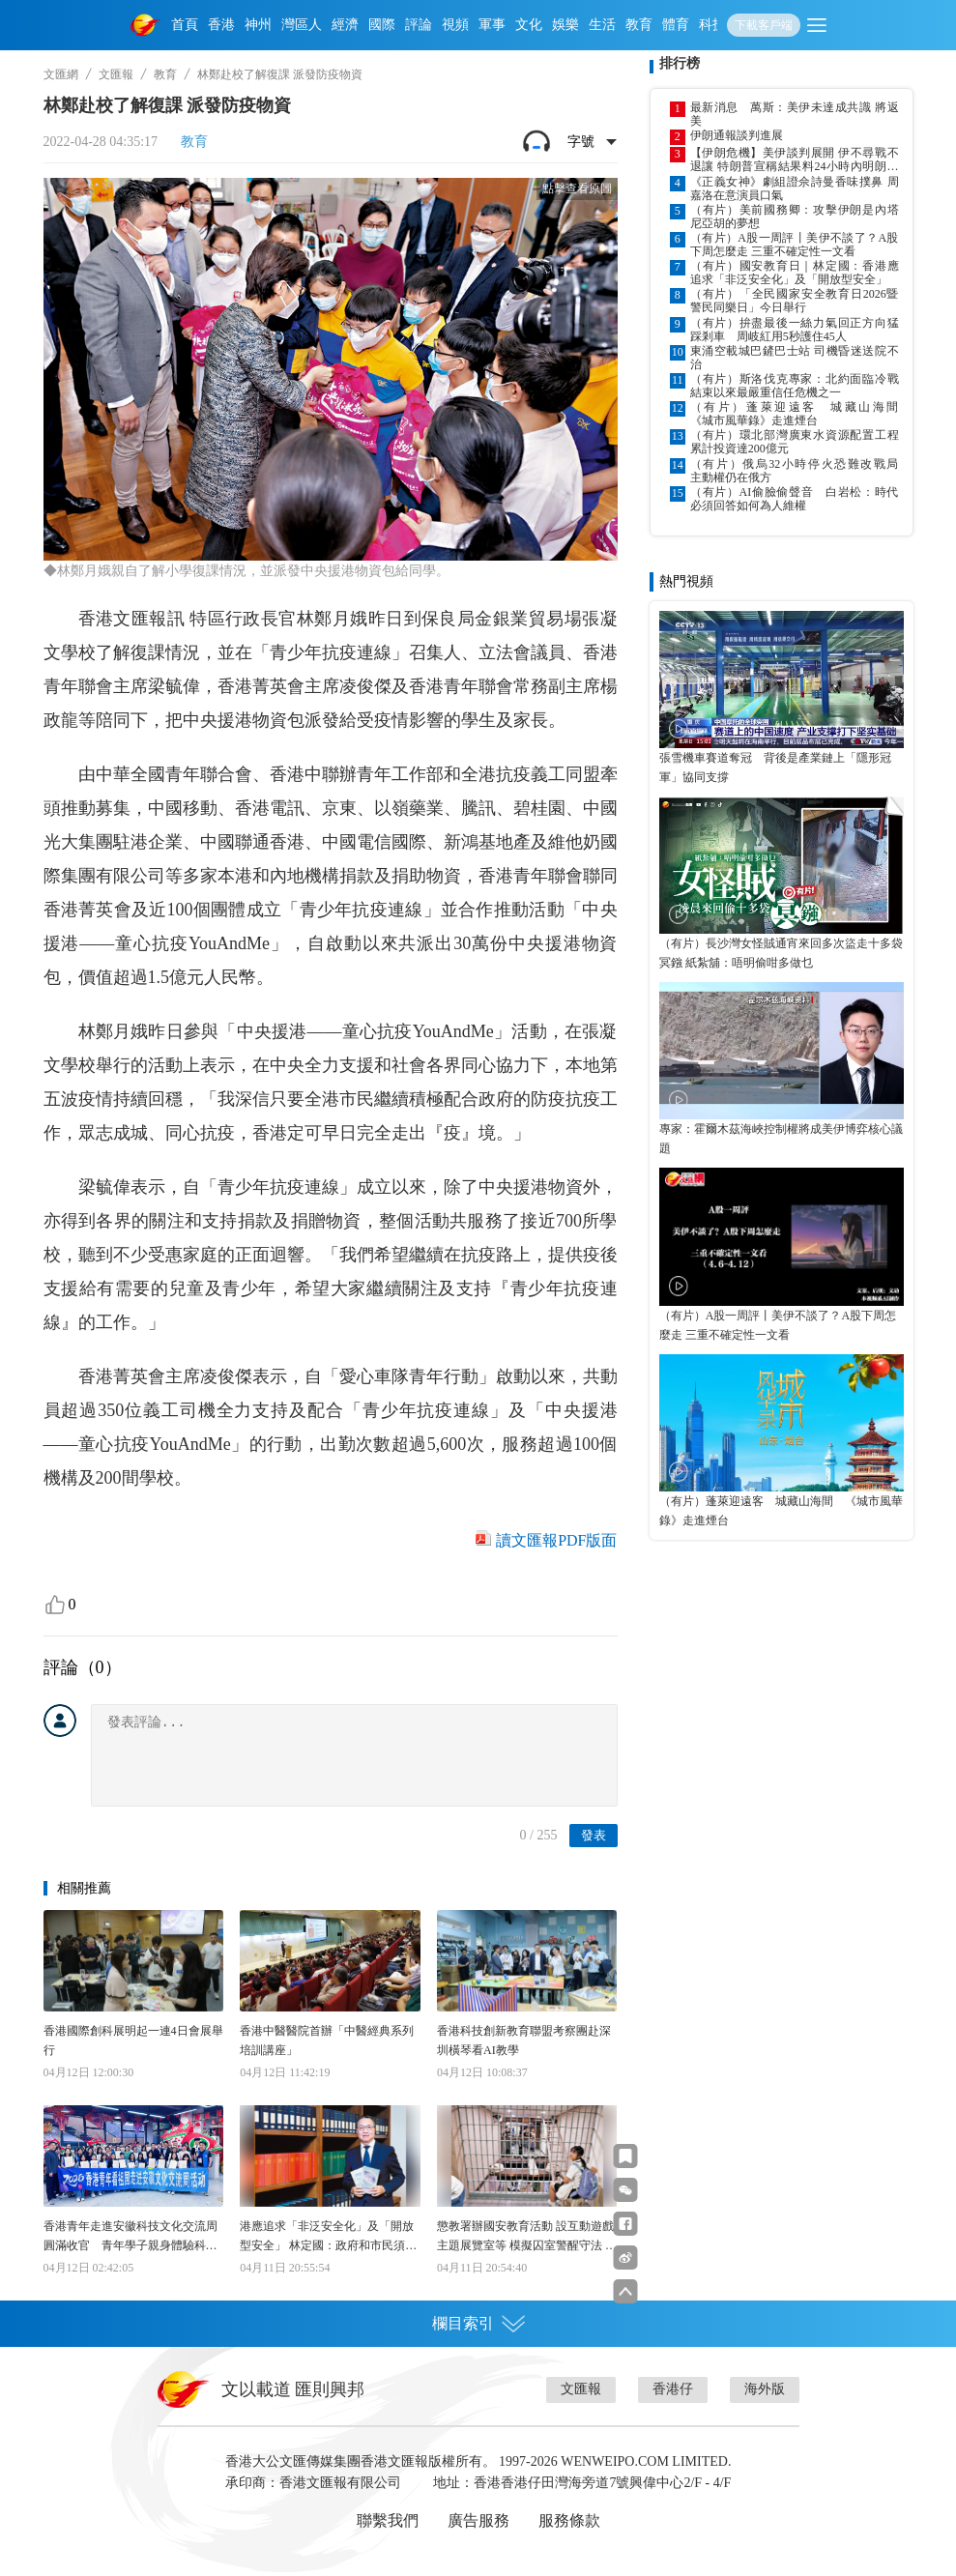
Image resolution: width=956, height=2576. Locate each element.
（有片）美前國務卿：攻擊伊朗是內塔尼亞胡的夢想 (794, 216)
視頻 (455, 24)
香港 (221, 24)
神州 (258, 24)
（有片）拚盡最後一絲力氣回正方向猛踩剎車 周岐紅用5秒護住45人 (794, 329)
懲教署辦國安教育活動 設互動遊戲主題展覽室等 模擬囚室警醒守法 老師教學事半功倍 (527, 2237)
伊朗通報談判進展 (736, 135)
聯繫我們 (388, 2520)
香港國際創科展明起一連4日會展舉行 (133, 2040)
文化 (528, 24)
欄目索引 (478, 2323)
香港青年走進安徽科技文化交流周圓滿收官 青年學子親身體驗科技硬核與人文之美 (130, 2237)
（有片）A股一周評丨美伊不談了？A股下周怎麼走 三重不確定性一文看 (794, 244)
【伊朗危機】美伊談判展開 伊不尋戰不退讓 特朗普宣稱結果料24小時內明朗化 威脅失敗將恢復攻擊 (794, 159)
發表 (593, 1835)
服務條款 (569, 2520)
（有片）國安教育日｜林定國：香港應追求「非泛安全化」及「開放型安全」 (794, 272)
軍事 (492, 24)
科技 (712, 24)
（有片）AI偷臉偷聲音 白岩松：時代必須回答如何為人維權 (794, 498)
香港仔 (672, 2389)
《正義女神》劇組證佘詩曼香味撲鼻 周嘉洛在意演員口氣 (794, 188)
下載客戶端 (764, 25)
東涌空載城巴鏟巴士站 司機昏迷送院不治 (794, 357)
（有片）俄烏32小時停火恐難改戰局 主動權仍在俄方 (794, 470)
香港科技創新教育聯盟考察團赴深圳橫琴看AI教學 (524, 2040)
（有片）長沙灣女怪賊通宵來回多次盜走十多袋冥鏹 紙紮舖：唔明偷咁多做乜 (781, 953)
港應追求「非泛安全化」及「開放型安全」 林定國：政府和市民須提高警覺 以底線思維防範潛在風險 (328, 2237)
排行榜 (679, 63)
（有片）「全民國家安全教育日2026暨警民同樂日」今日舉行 (794, 300)
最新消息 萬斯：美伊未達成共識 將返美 (794, 114)
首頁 (184, 24)
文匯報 (116, 74)
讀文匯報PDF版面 (556, 1540)
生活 (602, 24)
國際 (381, 24)
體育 (675, 24)
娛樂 (565, 24)
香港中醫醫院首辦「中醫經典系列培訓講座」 (327, 2040)
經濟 (345, 24)
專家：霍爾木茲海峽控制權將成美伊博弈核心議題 (781, 1138)
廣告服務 (478, 2520)
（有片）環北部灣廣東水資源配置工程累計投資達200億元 (794, 441)
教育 (638, 24)
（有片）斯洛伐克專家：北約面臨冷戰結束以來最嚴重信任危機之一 (794, 385)
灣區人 (301, 24)
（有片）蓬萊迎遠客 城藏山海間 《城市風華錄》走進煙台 (794, 413)
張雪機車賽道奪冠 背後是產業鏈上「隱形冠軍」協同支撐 (775, 767)
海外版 (764, 2389)
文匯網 (60, 74)
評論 (418, 24)
